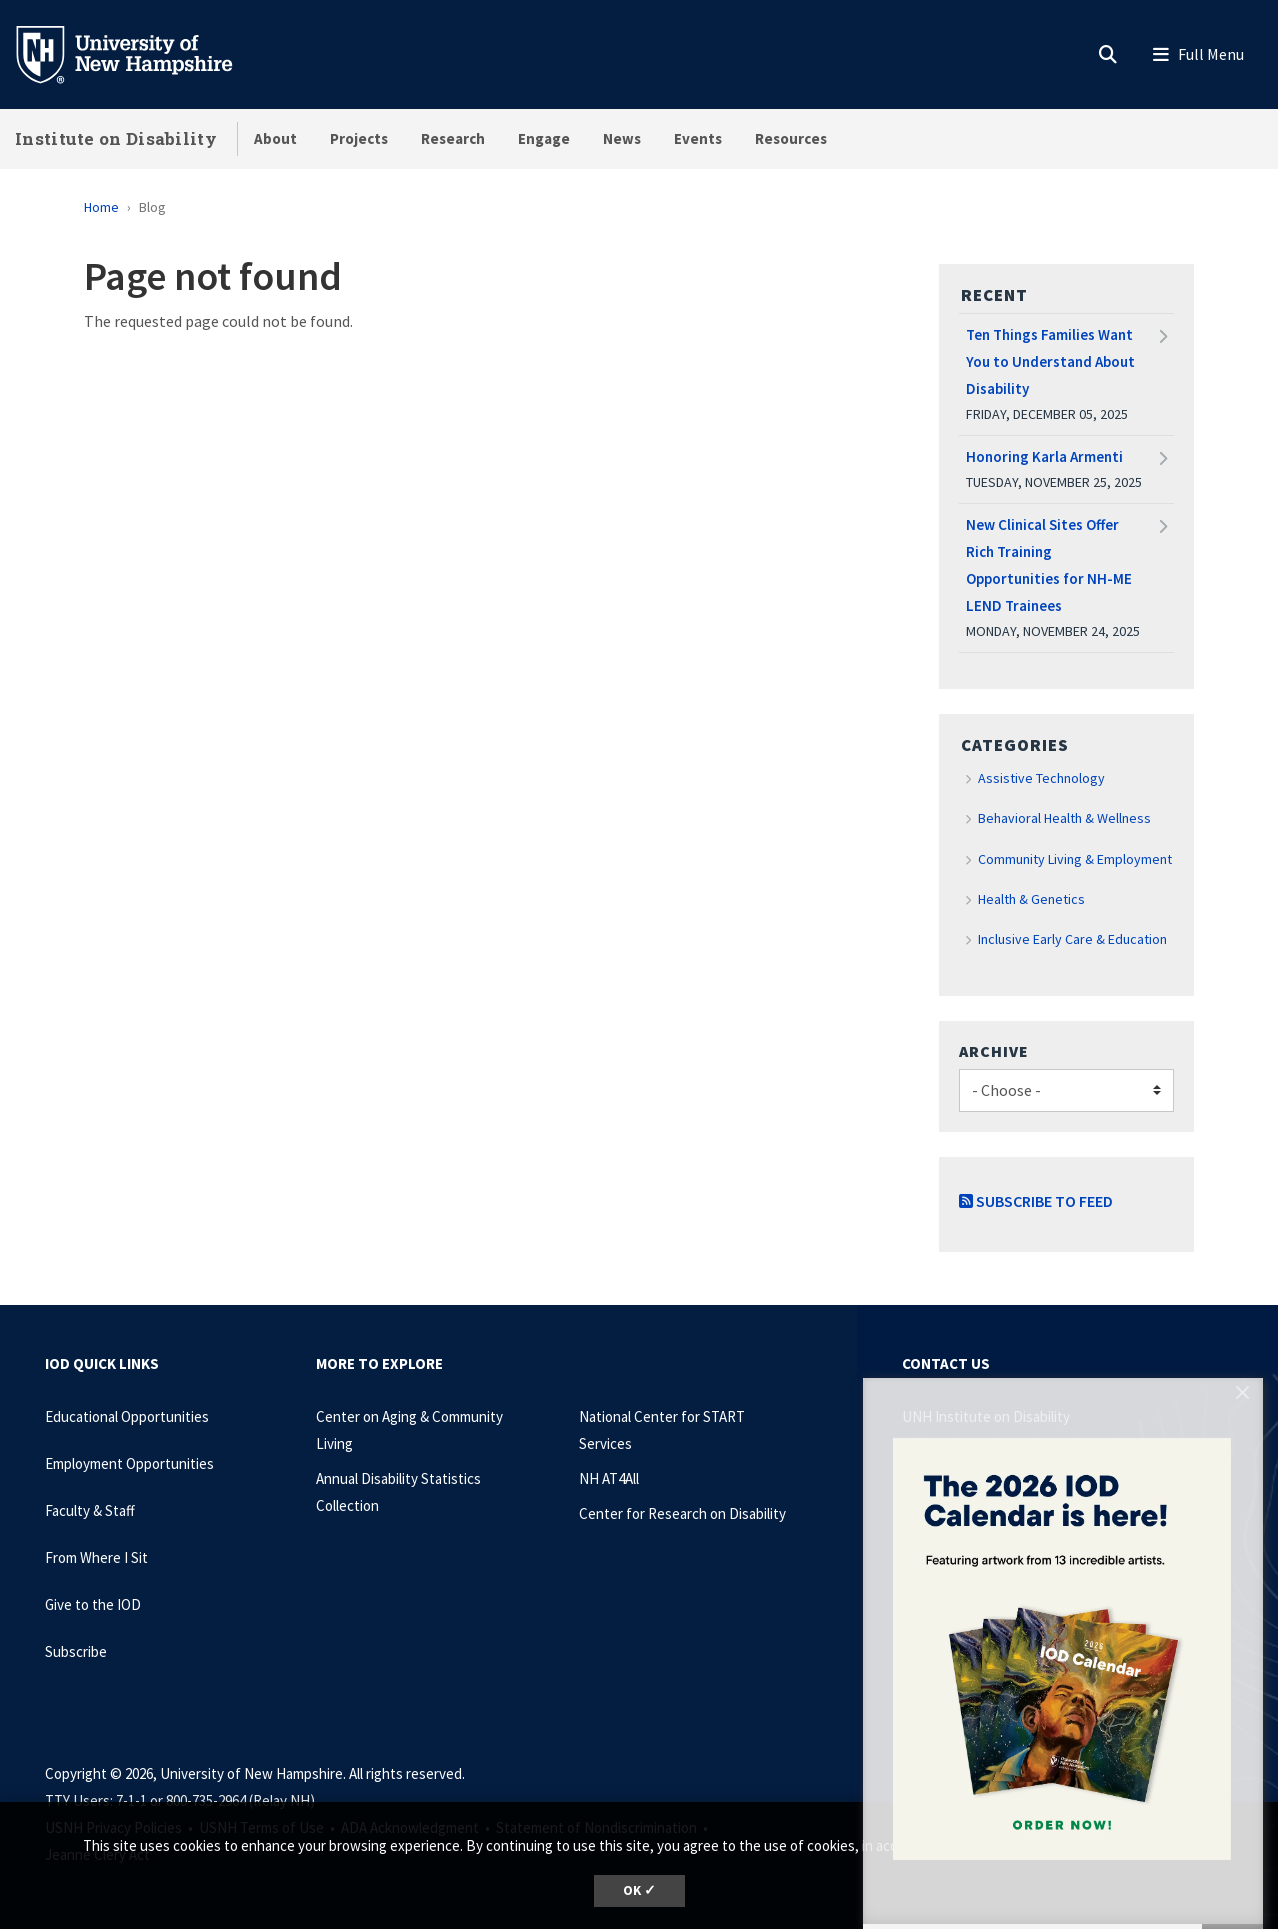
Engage (544, 138)
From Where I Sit (96, 1557)
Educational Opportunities (127, 1416)
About (275, 138)
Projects (359, 138)
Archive (994, 1051)
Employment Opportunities (129, 1463)
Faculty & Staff (90, 1510)
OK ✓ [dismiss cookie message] (639, 1890)
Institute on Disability (116, 138)
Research (453, 138)
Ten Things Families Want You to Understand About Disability (1050, 361)
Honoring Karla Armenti (1044, 456)
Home (101, 207)
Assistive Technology (1041, 778)
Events (698, 138)
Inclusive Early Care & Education (1072, 939)
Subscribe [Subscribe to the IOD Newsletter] (76, 1651)
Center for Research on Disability (682, 1513)
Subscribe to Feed (1036, 1201)
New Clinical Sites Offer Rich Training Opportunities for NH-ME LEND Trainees (1049, 565)
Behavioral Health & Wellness (1064, 818)
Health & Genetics (1031, 899)
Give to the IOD (93, 1604)
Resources (791, 138)
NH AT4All (609, 1478)
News (622, 138)
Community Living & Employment (1075, 859)
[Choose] (1066, 1090)
